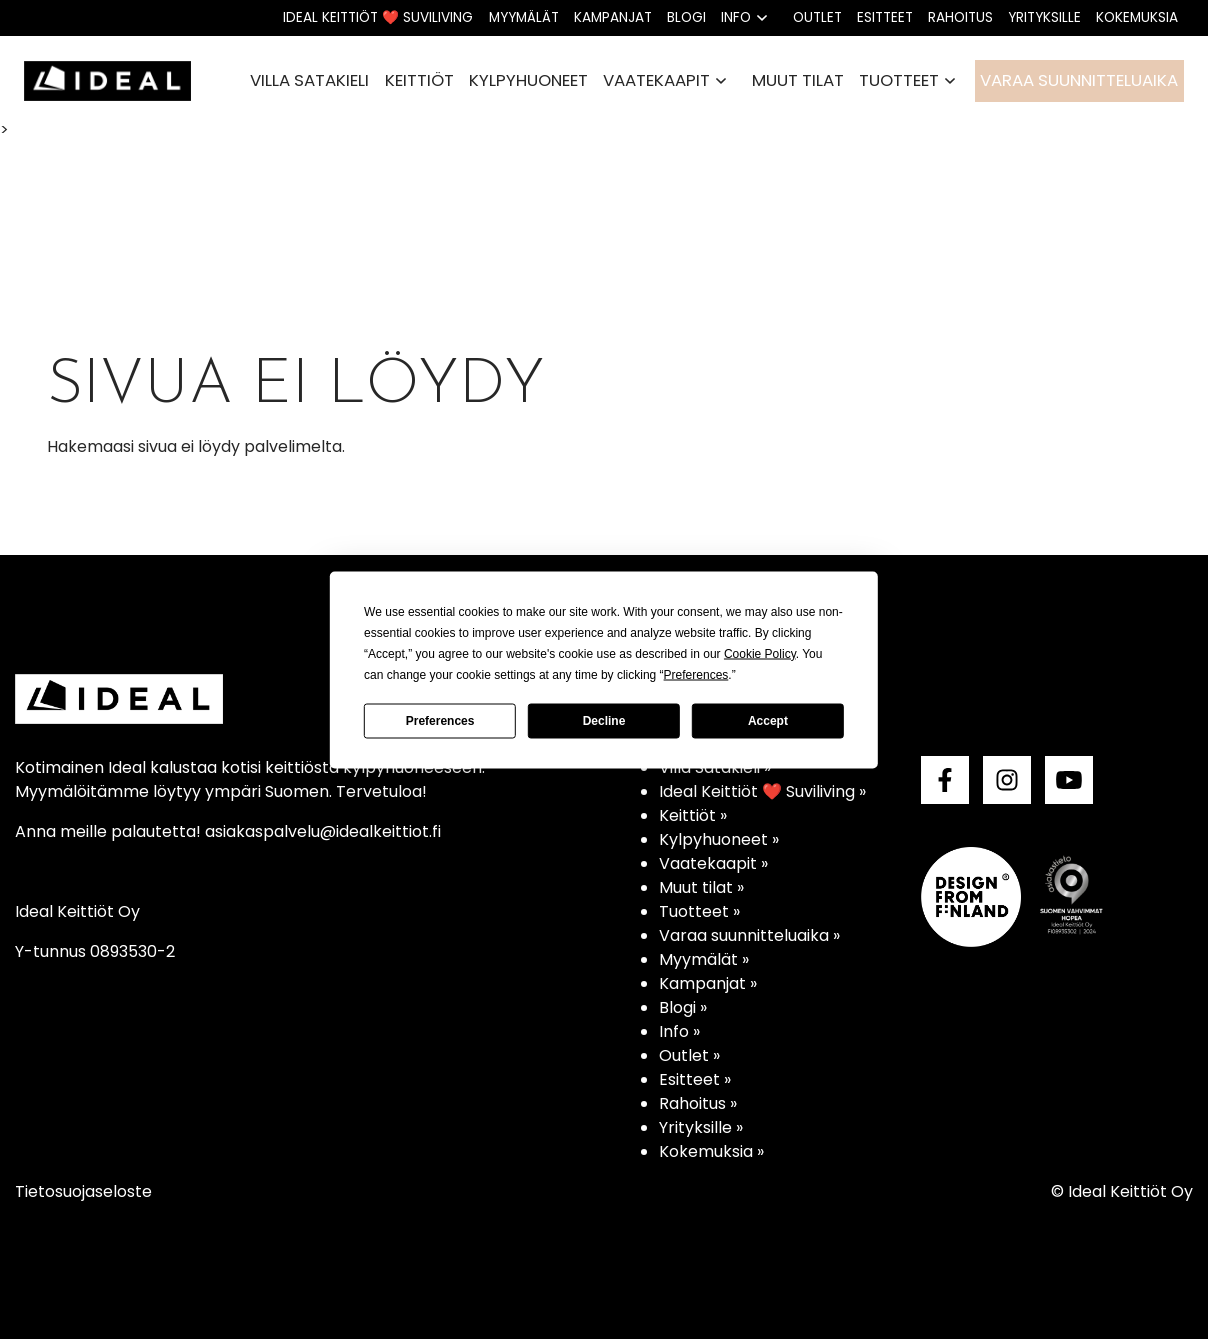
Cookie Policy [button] (760, 653)
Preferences (440, 721)
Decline (604, 721)
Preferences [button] (696, 674)
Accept (768, 721)
